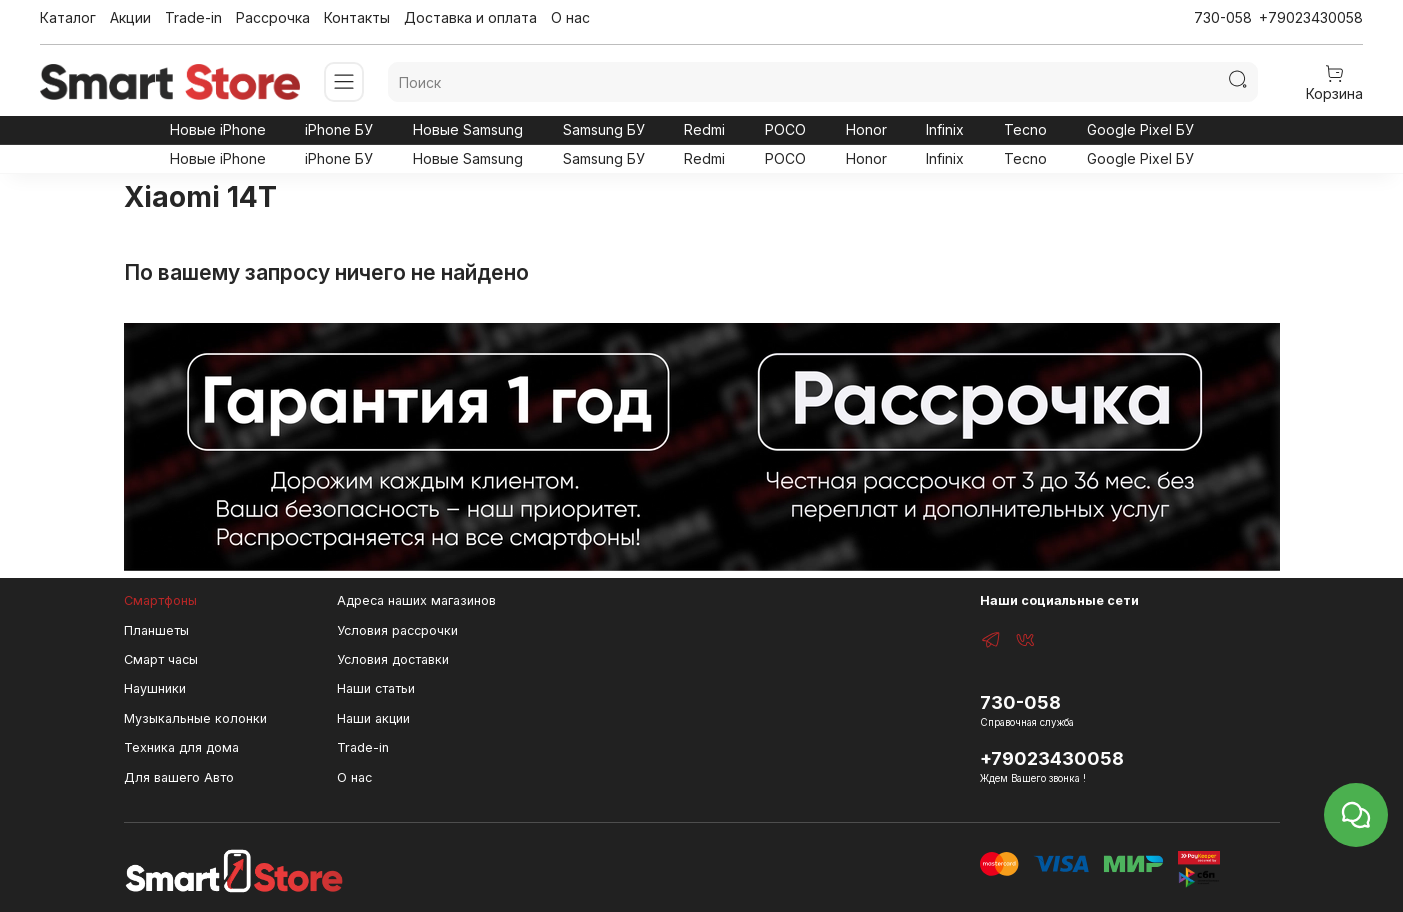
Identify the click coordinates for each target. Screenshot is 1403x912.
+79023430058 (1311, 17)
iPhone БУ (339, 129)
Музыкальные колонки (195, 718)
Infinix (945, 129)
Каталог (68, 17)
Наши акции (373, 718)
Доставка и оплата (470, 17)
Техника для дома (181, 747)
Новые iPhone (218, 129)
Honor (866, 129)
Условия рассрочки (397, 630)
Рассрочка (273, 17)
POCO (785, 129)
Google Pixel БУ (1140, 129)
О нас (570, 17)
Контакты (357, 17)
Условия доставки (393, 659)
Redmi (704, 129)
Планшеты (156, 630)
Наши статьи (376, 688)
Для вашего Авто (179, 777)
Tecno (1025, 129)
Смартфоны (160, 600)
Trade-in (193, 17)
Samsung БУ (604, 129)
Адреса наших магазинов (416, 600)
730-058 (1223, 17)
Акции (130, 17)
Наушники (155, 688)
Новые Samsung (468, 129)
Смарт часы (161, 659)
